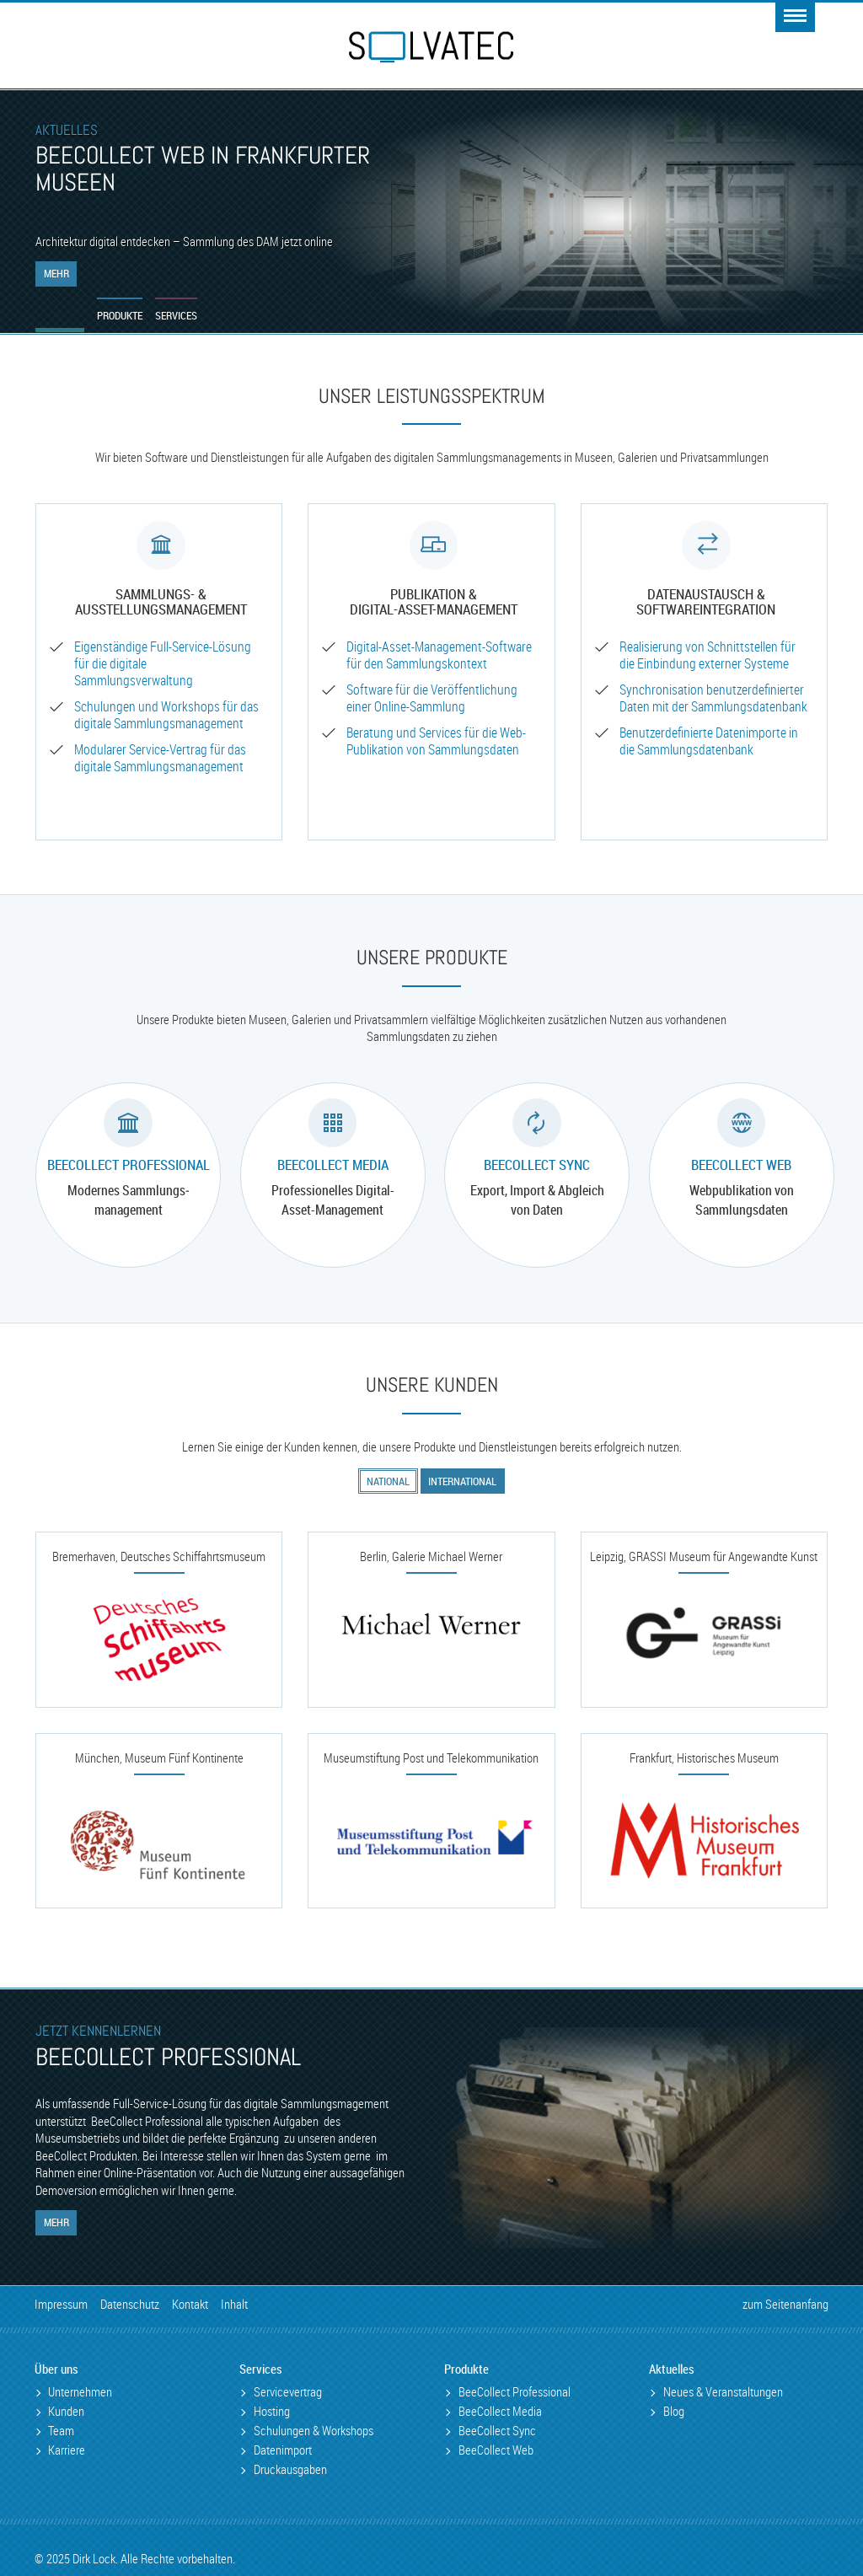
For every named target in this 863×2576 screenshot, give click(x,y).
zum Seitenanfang (785, 2303)
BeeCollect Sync (537, 1165)
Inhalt (234, 2303)
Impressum (61, 2303)
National (388, 1481)
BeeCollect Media (333, 1165)
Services (178, 315)
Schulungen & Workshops (313, 2431)
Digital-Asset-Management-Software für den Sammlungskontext (439, 655)
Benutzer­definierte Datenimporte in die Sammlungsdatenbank (708, 741)
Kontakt (190, 2303)
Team (61, 2431)
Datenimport (283, 2450)
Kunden (66, 2411)
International (462, 1481)
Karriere (66, 2450)
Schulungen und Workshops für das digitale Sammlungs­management (166, 715)
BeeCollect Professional (128, 1165)
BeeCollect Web (741, 1165)
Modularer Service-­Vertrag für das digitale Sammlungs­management (160, 757)
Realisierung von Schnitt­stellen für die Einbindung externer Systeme (707, 655)
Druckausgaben (290, 2469)
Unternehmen (80, 2392)
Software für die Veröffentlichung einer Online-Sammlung (431, 698)
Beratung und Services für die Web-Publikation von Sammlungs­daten (436, 741)
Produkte (120, 315)
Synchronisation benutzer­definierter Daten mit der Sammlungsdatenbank (713, 698)
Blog (673, 2411)
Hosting (272, 2411)
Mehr (56, 273)
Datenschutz (129, 2303)
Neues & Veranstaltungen (723, 2392)
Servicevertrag (288, 2392)
